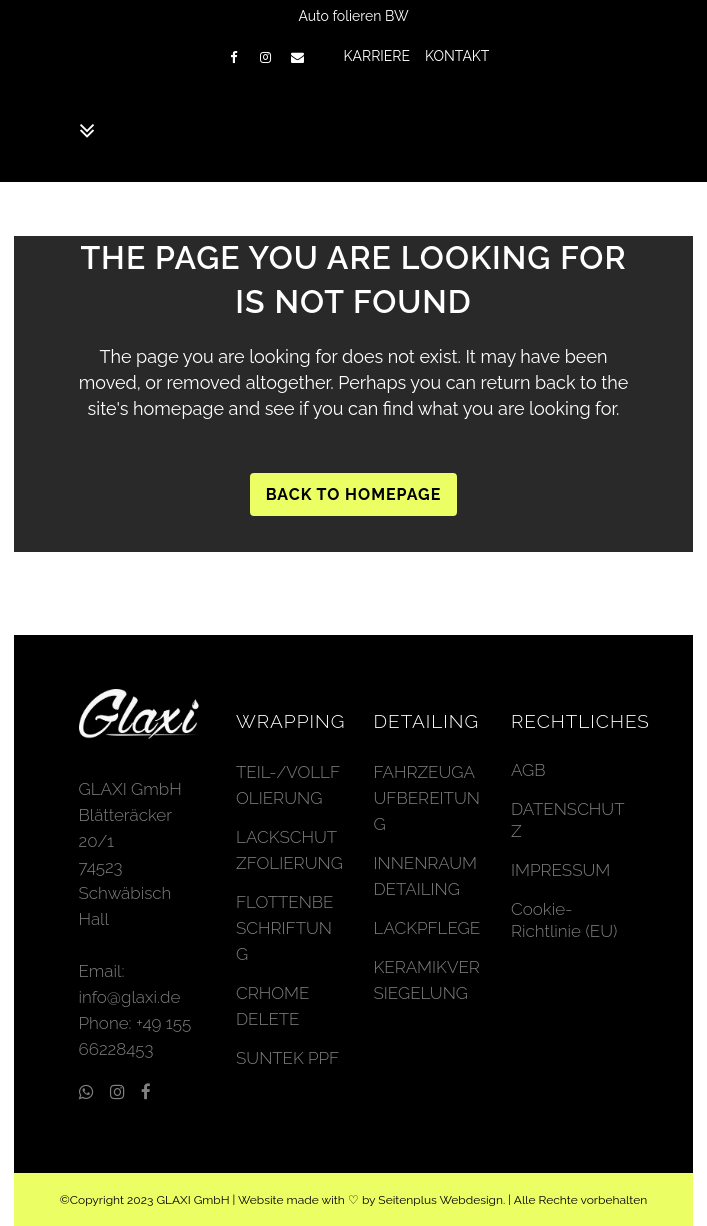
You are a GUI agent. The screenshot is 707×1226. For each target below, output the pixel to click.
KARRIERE (377, 56)
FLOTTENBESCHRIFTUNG (285, 928)
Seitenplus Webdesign (440, 1200)
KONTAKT (457, 56)
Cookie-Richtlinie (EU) (564, 920)
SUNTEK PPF (287, 1058)
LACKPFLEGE (427, 928)
